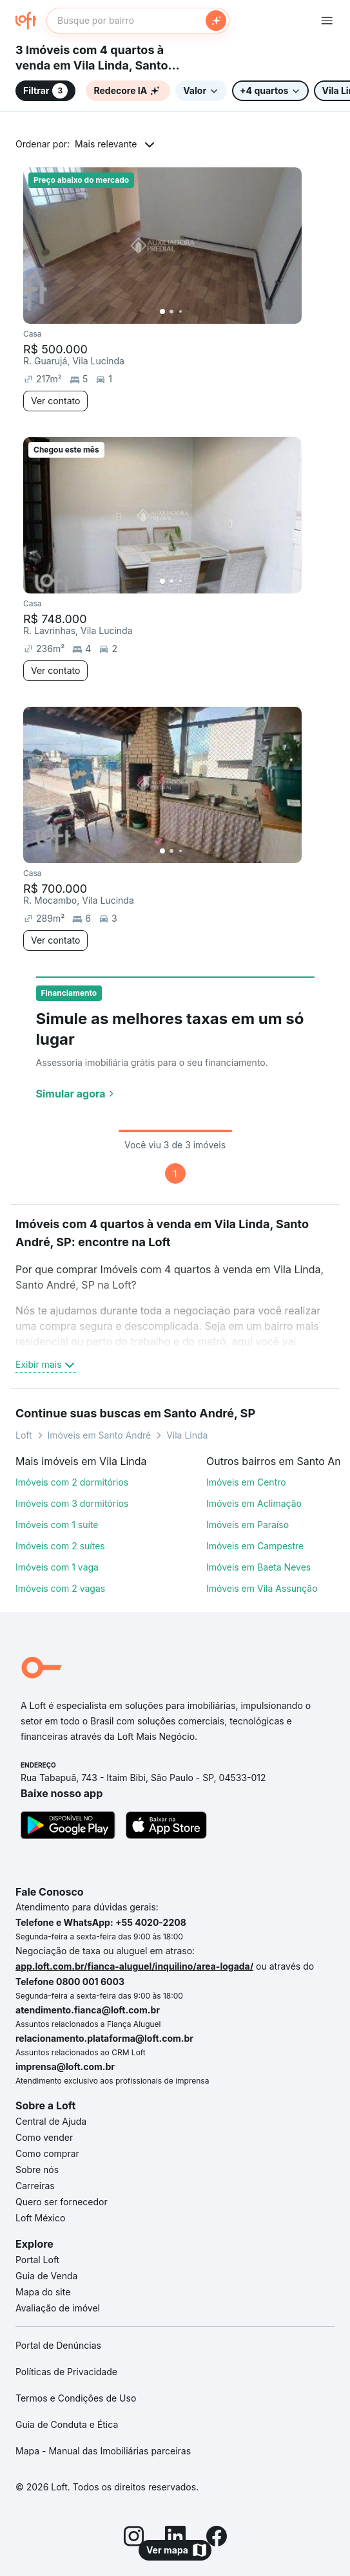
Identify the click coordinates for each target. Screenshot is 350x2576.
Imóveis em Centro (246, 1482)
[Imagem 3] (180, 311)
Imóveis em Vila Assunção (262, 1588)
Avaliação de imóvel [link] (57, 2307)
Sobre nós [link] (37, 2169)
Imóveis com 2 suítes (60, 1545)
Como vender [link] (44, 2137)
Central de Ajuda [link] (50, 2121)
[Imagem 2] (171, 311)
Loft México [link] (40, 2217)
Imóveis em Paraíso (247, 1524)
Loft (23, 1435)
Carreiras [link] (35, 2185)
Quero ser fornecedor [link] (61, 2201)
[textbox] (137, 20)
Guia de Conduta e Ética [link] (66, 2424)
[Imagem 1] (162, 311)
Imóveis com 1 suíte (57, 1524)
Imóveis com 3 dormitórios (71, 1503)
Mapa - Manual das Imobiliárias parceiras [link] (103, 2450)
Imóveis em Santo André (99, 1435)
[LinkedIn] (175, 2538)
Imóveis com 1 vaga (57, 1567)
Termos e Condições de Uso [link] (75, 2398)
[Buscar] (216, 20)
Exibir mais (46, 1364)
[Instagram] (134, 2538)
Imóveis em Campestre (255, 1545)
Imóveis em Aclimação (254, 1503)
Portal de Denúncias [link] (58, 2345)
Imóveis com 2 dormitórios (71, 1482)
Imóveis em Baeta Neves (258, 1567)
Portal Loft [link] (37, 2259)
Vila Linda (187, 1435)
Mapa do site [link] (42, 2291)
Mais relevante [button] (106, 143)
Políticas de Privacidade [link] (66, 2371)
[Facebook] (216, 2538)
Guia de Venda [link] (46, 2275)
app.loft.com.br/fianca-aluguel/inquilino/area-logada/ (134, 1966)
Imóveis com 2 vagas (60, 1588)
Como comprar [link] (47, 2153)
